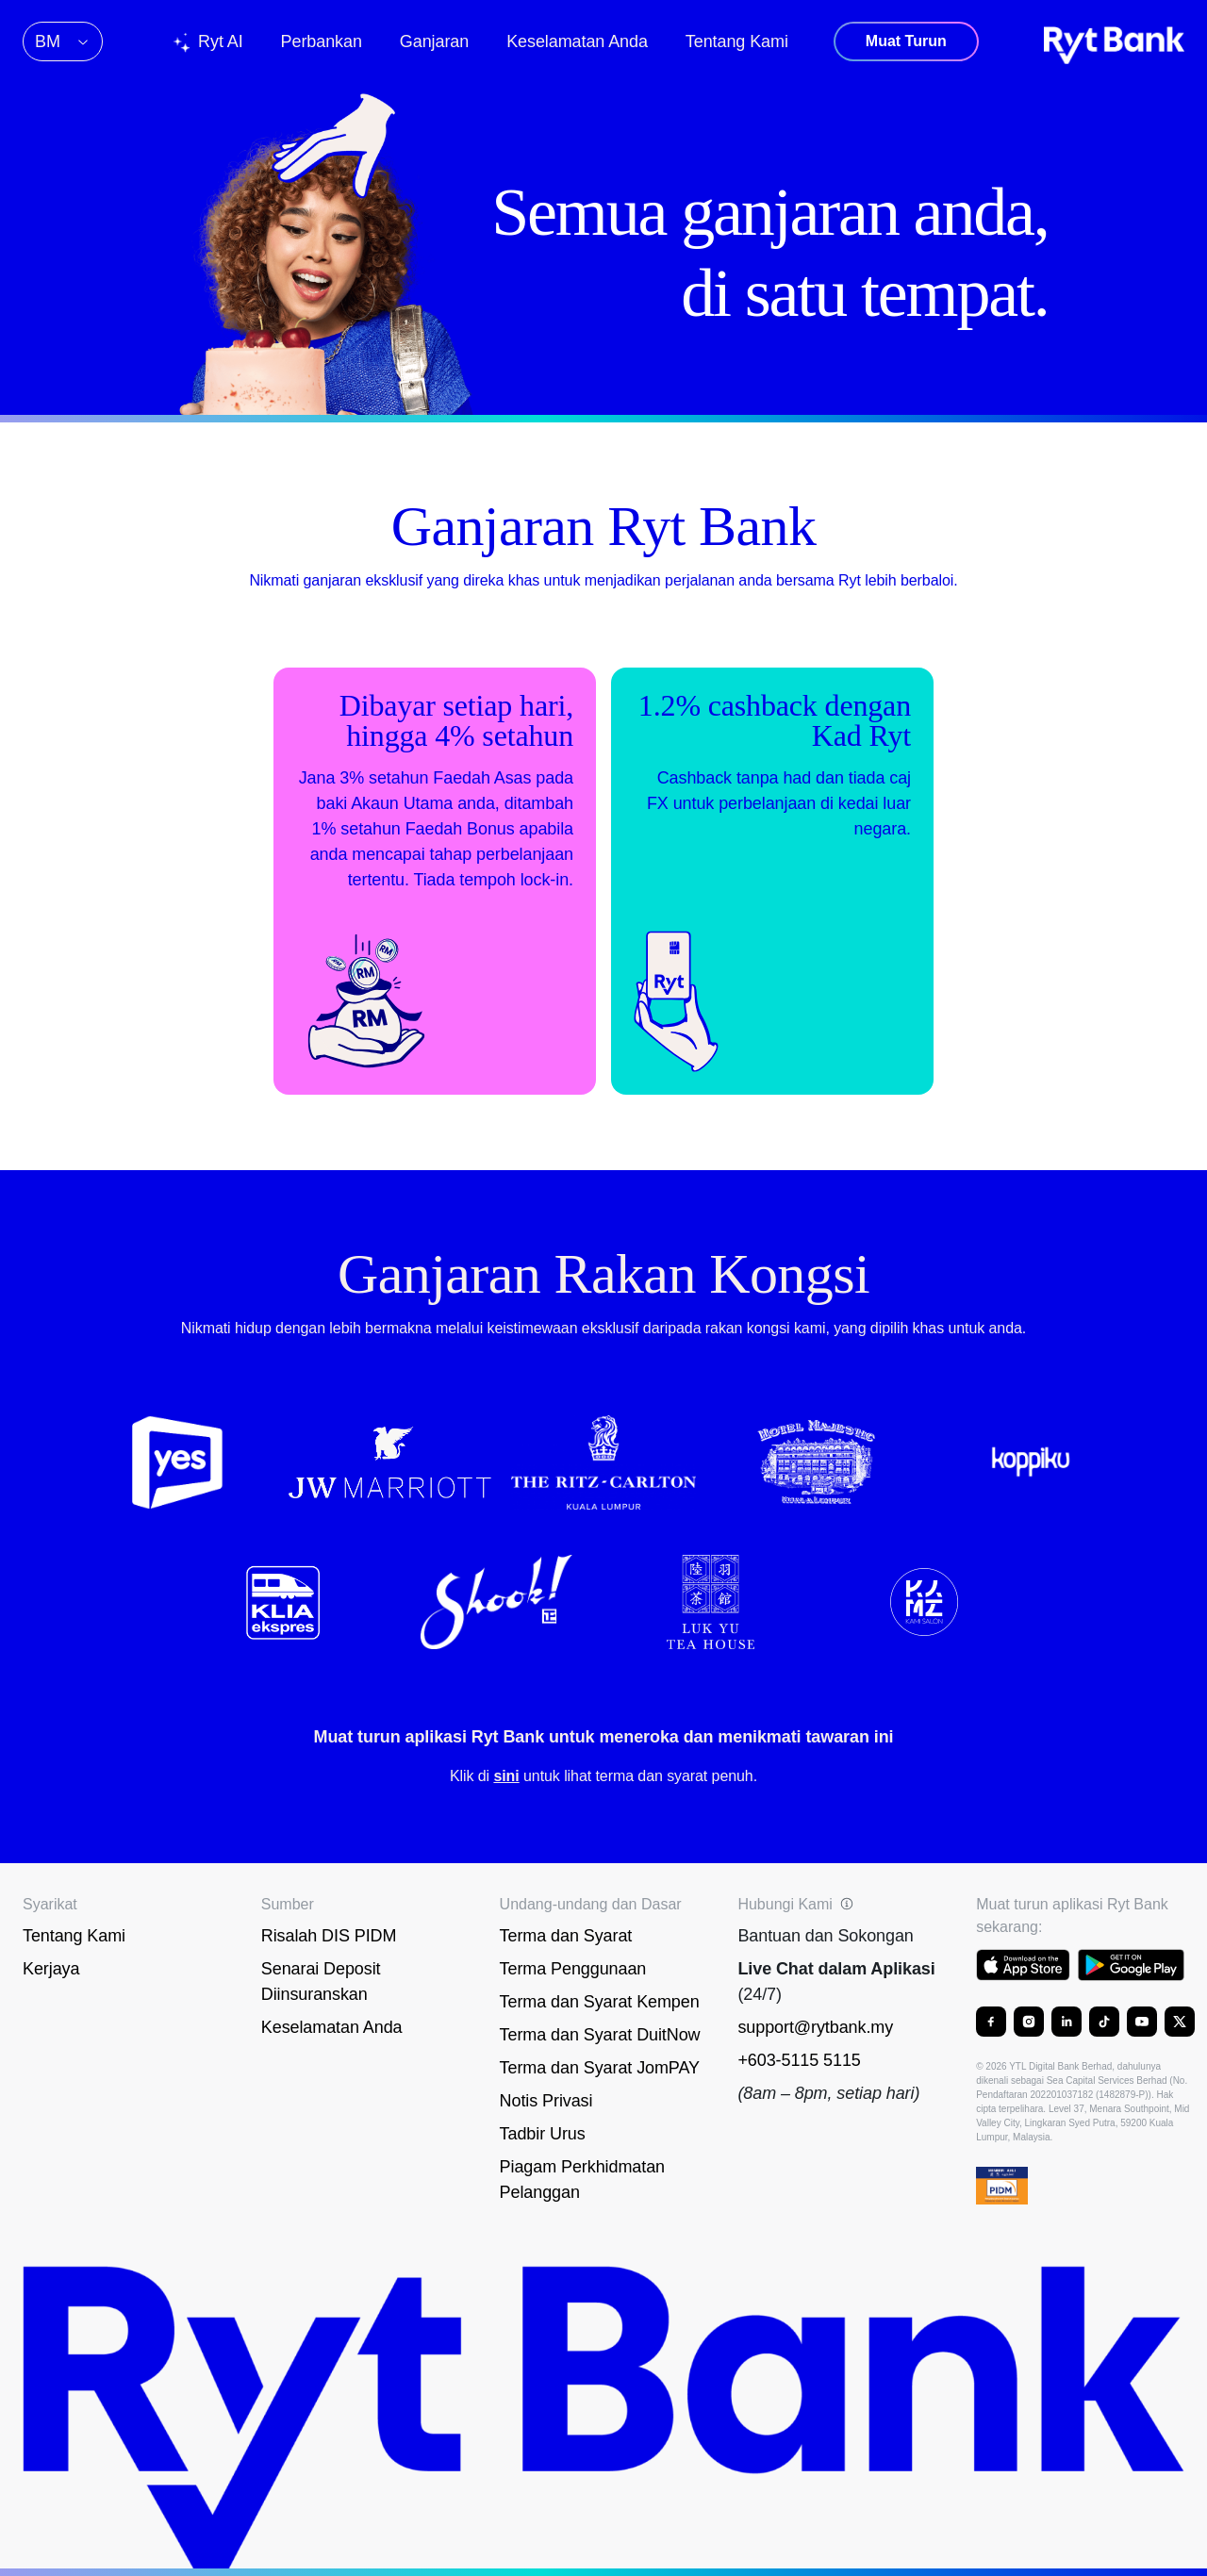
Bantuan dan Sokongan (825, 1935)
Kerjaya (51, 1968)
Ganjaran (434, 41)
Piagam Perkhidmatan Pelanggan (582, 2179)
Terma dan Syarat (566, 1935)
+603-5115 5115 (798, 2060)
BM (63, 41)
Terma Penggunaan (573, 1968)
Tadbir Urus (543, 2133)
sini (506, 1776)
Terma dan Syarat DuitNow (600, 2034)
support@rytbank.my (815, 2027)
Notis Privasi (546, 2100)
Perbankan (321, 41)
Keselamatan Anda (332, 2027)
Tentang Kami (74, 1935)
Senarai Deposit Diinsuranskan (321, 1981)
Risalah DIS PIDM (329, 1935)
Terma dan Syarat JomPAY (600, 2067)
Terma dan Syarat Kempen (600, 2001)
